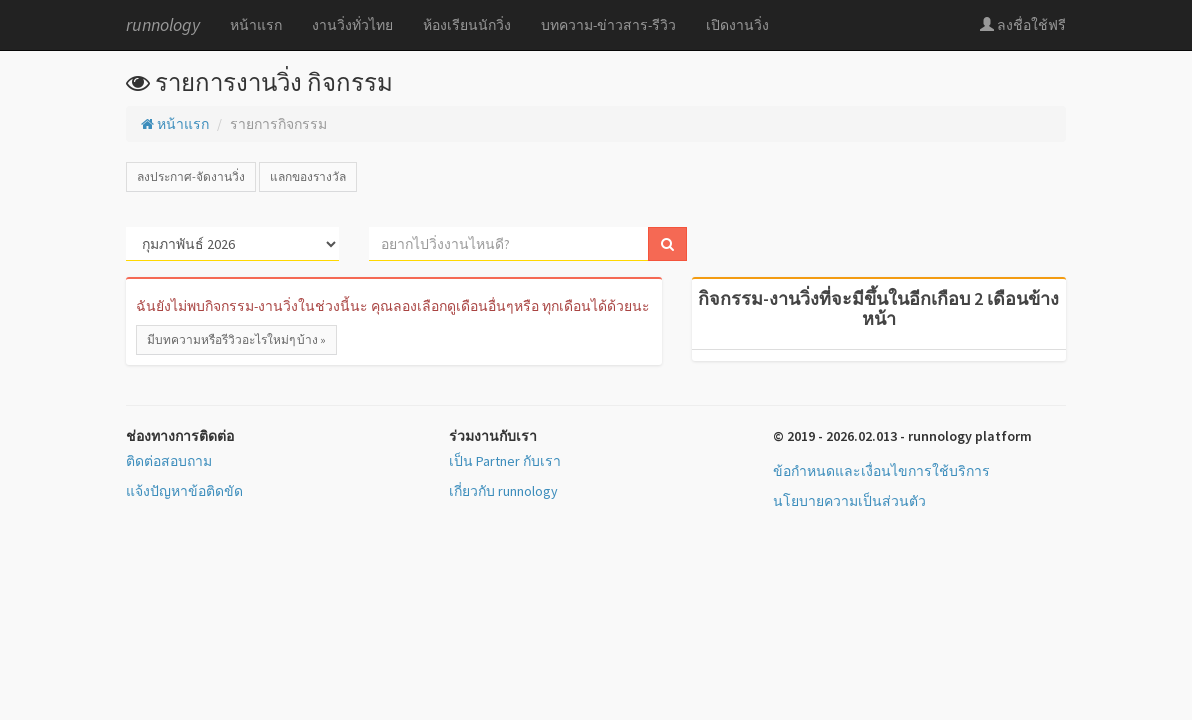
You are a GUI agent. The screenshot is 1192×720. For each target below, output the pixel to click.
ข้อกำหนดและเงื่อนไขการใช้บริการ (881, 471)
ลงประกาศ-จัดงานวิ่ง (191, 176)
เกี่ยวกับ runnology (503, 491)
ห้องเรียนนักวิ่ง (467, 25)
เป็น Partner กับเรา (505, 461)
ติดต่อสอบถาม (169, 461)
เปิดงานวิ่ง (737, 25)
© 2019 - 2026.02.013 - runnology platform (902, 436)
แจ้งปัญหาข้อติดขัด (184, 491)
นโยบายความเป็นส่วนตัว (849, 501)
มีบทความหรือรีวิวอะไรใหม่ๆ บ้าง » (236, 339)
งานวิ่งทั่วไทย (352, 25)
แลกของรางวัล (308, 176)
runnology (163, 24)
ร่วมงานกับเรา (493, 436)
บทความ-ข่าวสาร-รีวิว (608, 25)
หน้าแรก (256, 25)
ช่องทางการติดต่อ (180, 436)
